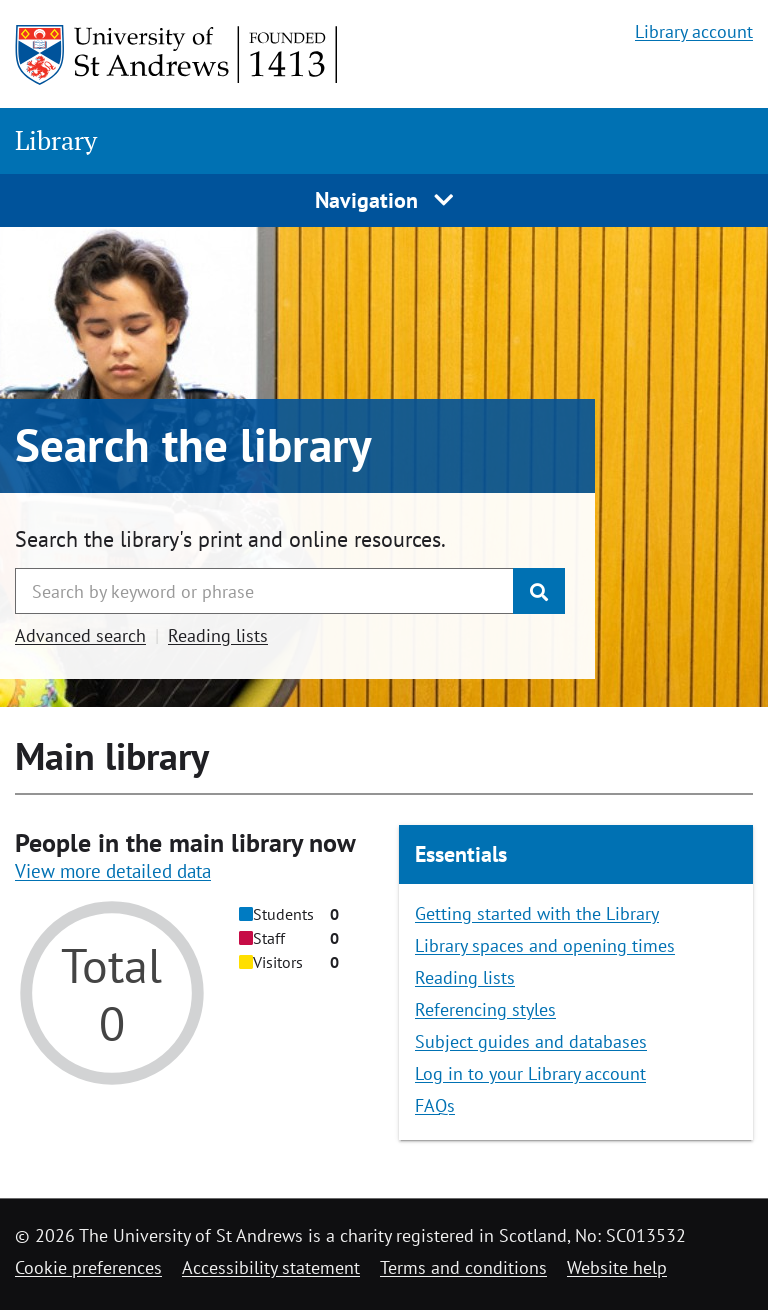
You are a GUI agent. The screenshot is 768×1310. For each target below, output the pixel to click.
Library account (694, 31)
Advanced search (80, 635)
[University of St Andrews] (177, 55)
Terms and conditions (463, 1267)
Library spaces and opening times (545, 945)
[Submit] (539, 591)
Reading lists (218, 635)
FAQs (435, 1105)
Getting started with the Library (537, 913)
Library (56, 140)
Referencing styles (485, 1009)
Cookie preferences (88, 1267)
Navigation (384, 200)
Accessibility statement (271, 1267)
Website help (617, 1267)
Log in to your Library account (530, 1073)
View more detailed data (113, 871)
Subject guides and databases (531, 1041)
